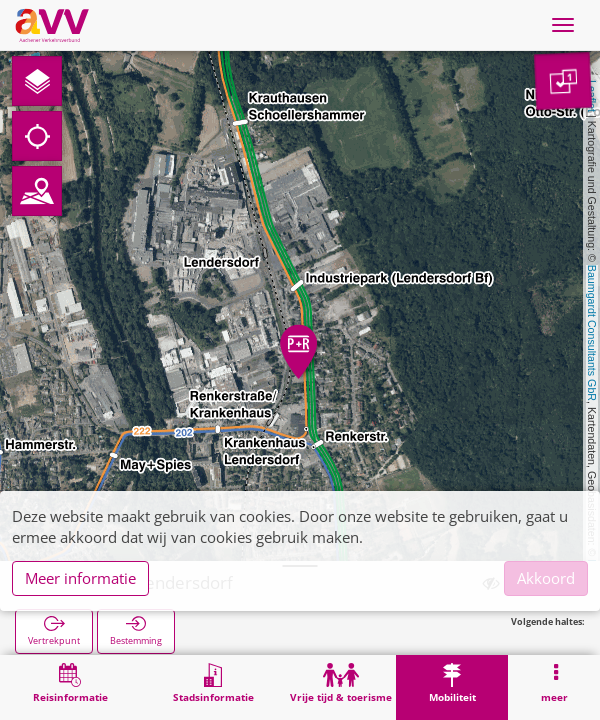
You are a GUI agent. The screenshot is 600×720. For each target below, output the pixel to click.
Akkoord (546, 578)
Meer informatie (80, 578)
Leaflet (592, 96)
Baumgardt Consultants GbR (592, 333)
